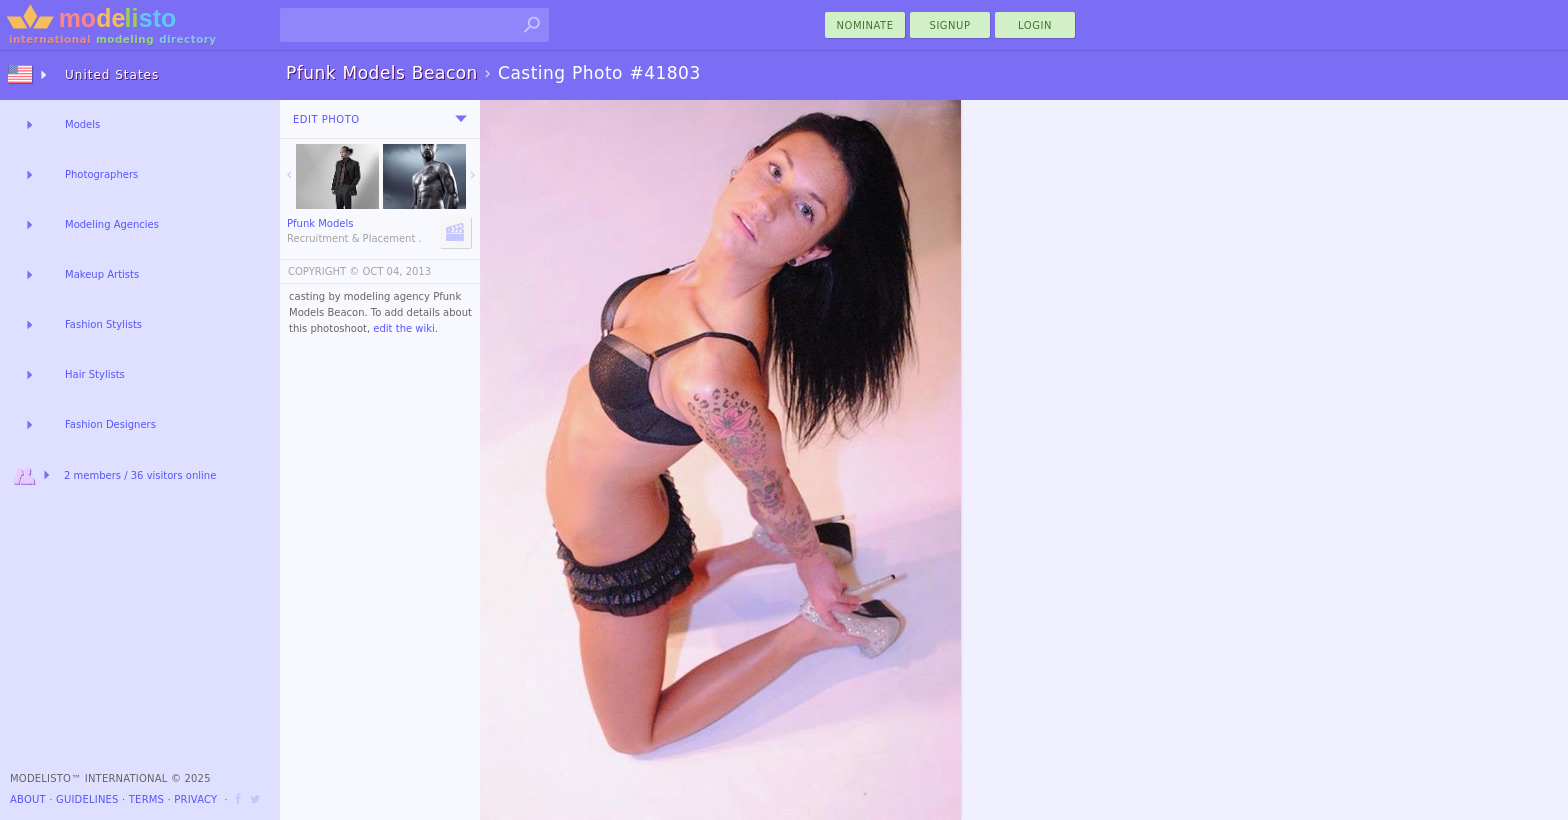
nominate (865, 25)
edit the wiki (404, 328)
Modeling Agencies (112, 224)
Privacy (195, 799)
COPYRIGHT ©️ (323, 271)
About (28, 799)
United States (112, 75)
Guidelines (87, 799)
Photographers (101, 174)
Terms (146, 799)
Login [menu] (1035, 25)
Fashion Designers (110, 424)
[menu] (461, 119)
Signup (950, 25)
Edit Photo (326, 119)
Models (82, 124)
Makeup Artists (102, 274)
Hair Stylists (95, 374)
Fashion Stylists (103, 324)
